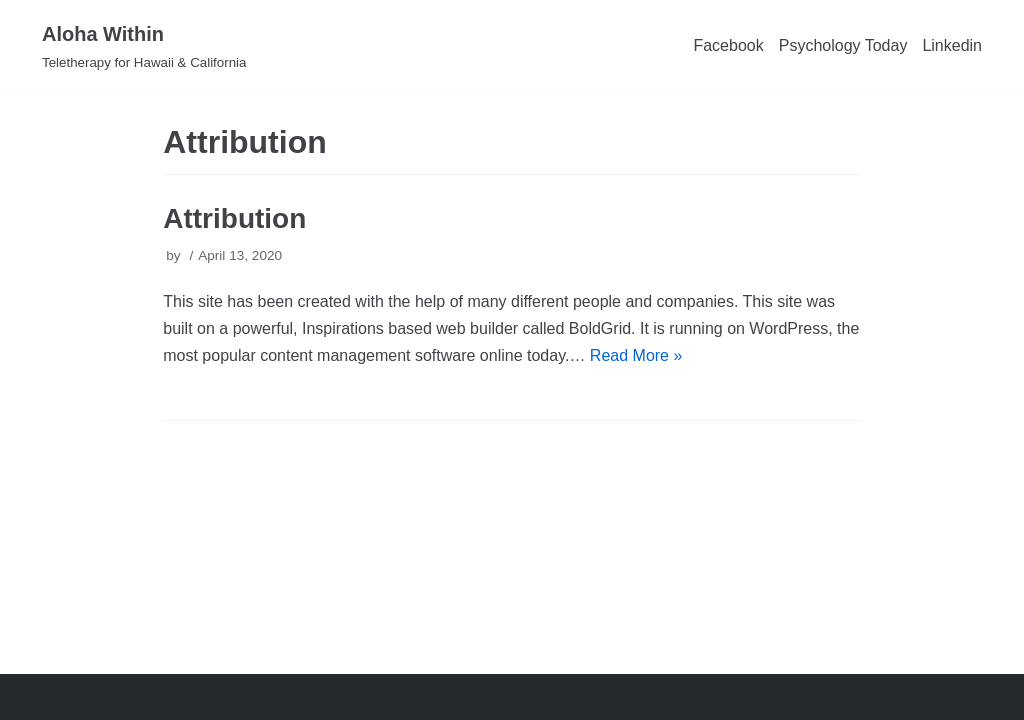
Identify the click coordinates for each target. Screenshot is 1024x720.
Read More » (636, 355)
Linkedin (952, 45)
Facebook (728, 45)
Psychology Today (843, 45)
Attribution (234, 218)
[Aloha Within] (144, 46)
